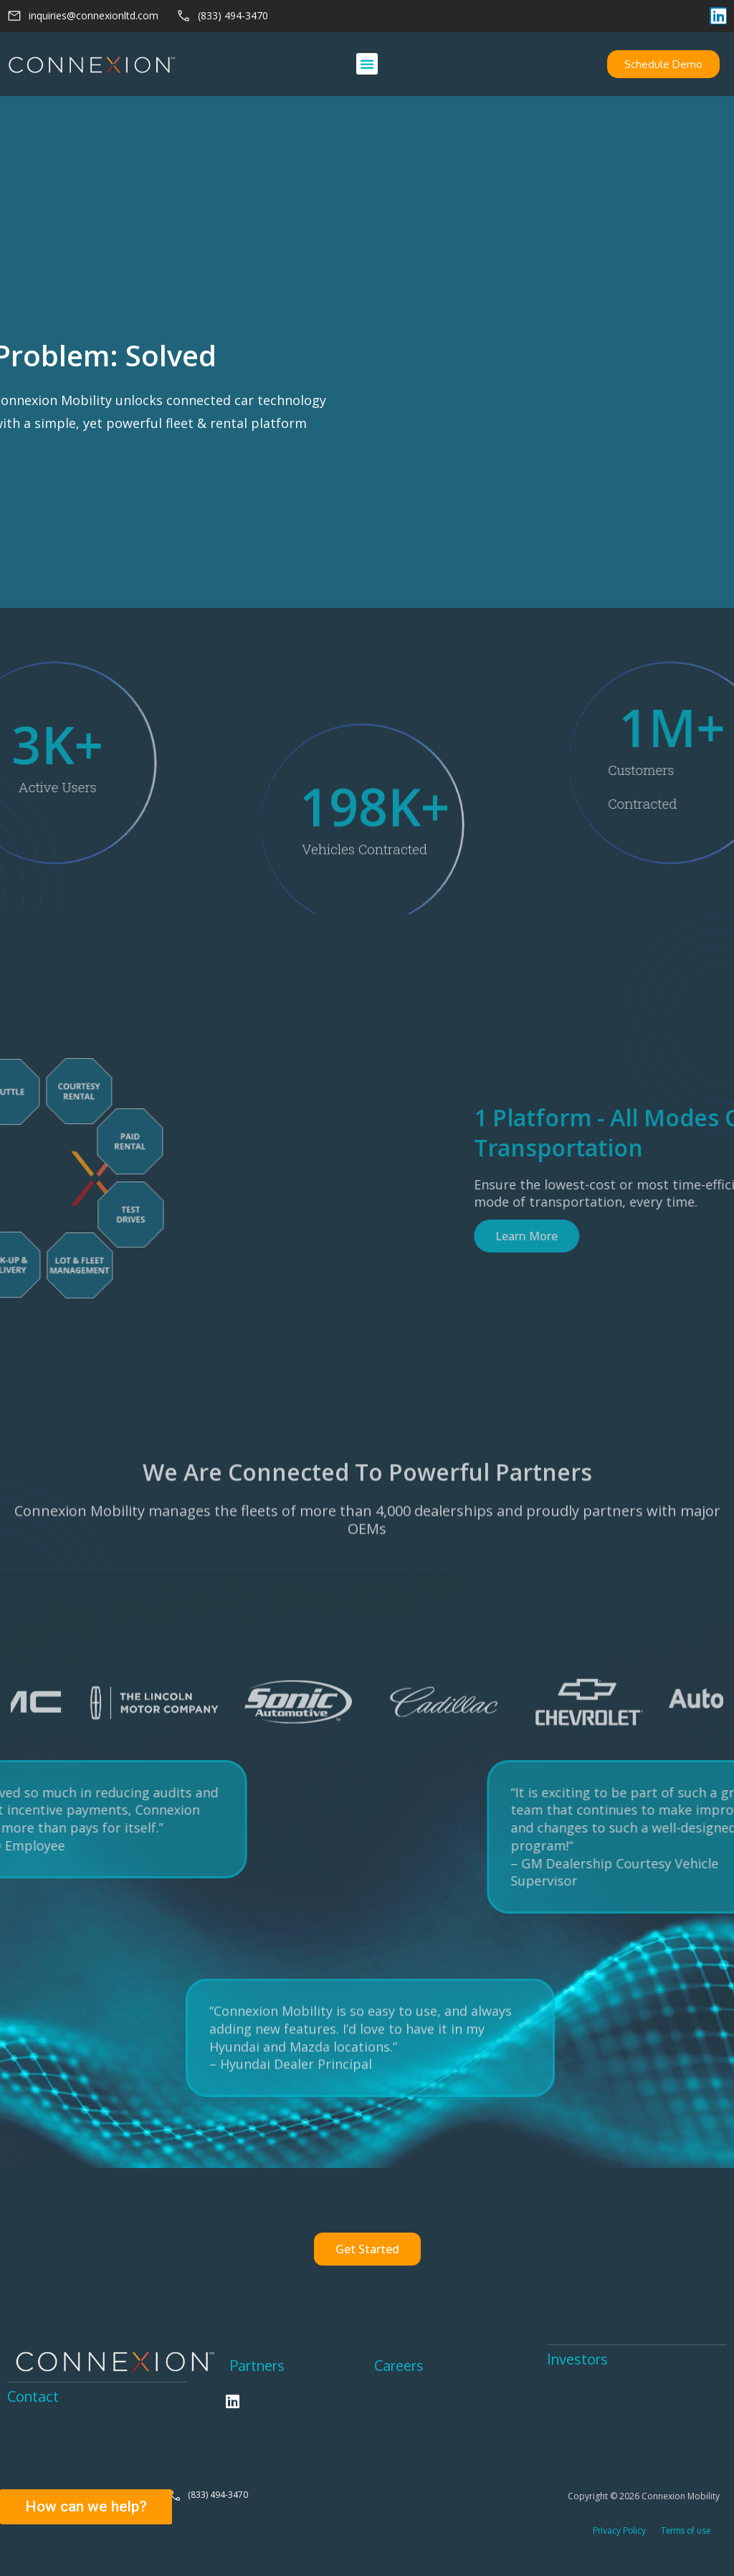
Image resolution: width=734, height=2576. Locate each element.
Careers (399, 2365)
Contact (33, 2396)
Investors (577, 2358)
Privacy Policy (620, 2530)
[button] (367, 64)
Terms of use (685, 2530)
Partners (257, 2365)
